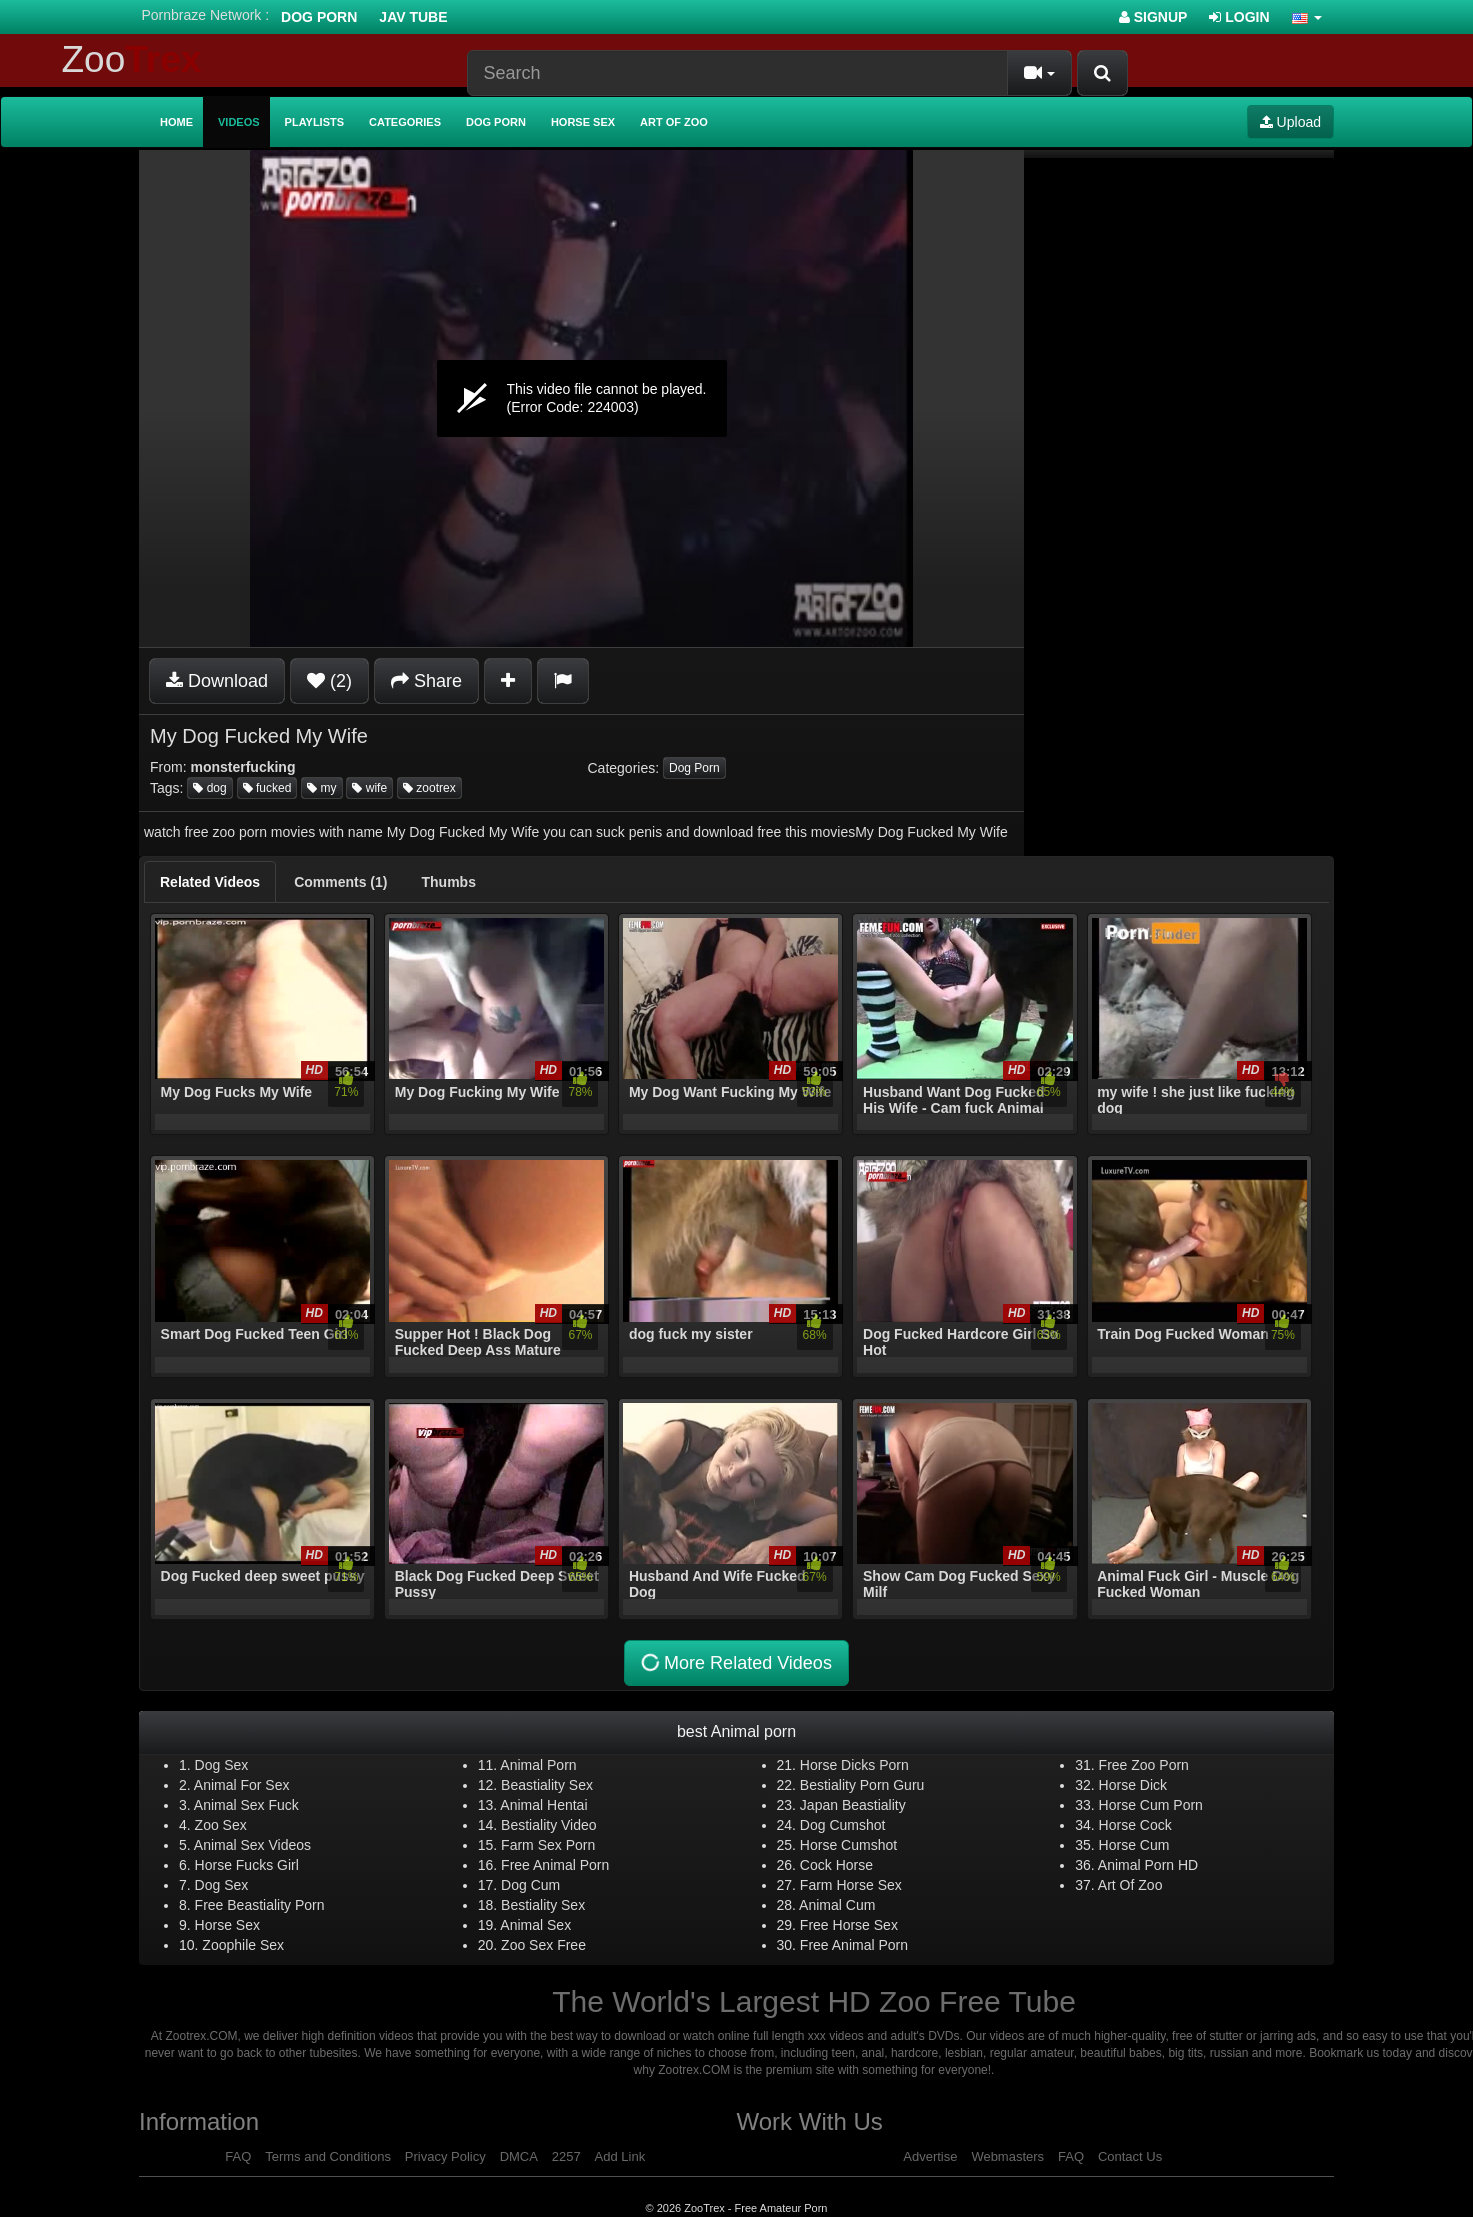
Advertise (930, 2156)
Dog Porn (319, 17)
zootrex (429, 788)
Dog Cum (530, 1885)
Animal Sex (535, 1925)
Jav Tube (413, 17)
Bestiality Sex (543, 1905)
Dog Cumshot (843, 1825)
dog (209, 788)
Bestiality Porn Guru (862, 1785)
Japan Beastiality (853, 1805)
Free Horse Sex (849, 1925)
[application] (581, 398)
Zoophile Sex (243, 1945)
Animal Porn (538, 1765)
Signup (1153, 17)
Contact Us (1130, 2156)
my (321, 788)
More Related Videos (734, 1662)
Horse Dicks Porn (854, 1765)
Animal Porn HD (1148, 1865)
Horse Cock (1135, 1825)
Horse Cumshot (848, 1845)
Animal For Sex (242, 1785)
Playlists (315, 122)
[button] (1307, 17)
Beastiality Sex (547, 1785)
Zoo (132, 59)
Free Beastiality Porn (260, 1905)
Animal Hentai (543, 1805)
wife (369, 788)
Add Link (620, 2156)
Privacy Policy (445, 2156)
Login (1239, 17)
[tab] (210, 882)
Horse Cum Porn (1151, 1805)
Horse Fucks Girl (247, 1865)
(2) (329, 681)
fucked (267, 788)
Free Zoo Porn (1144, 1765)
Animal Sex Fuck (246, 1805)
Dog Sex (222, 1765)
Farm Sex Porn (548, 1845)
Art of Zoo (674, 122)
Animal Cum (837, 1905)
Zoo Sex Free (543, 1945)
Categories (405, 122)
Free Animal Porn (555, 1865)
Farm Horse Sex (851, 1885)
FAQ (238, 2156)
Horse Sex (583, 122)
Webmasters (1007, 2156)
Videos (239, 122)
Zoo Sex (221, 1825)
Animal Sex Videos (252, 1845)
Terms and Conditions (328, 2156)
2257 (566, 2156)
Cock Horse (836, 1865)
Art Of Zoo (1130, 1885)
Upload (1290, 122)
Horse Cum (1134, 1845)
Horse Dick (1133, 1785)
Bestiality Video (548, 1825)
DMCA (519, 2156)
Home (176, 122)
